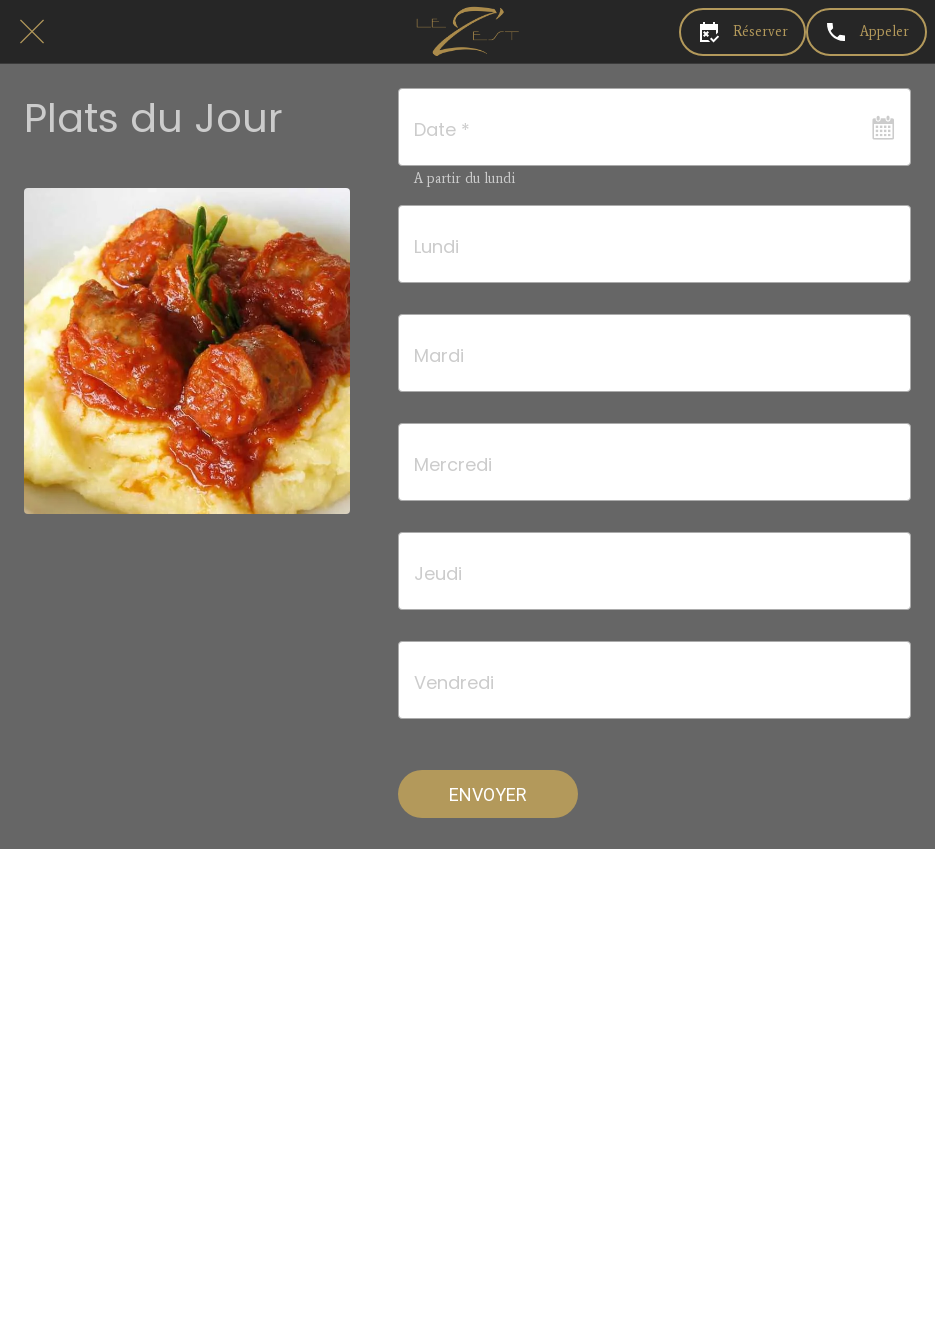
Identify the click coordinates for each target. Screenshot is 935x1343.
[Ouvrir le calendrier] (883, 127)
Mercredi (453, 464)
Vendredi (454, 682)
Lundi (436, 246)
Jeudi (438, 573)
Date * (442, 129)
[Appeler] (866, 32)
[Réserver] (742, 32)
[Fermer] (32, 32)
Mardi (439, 355)
